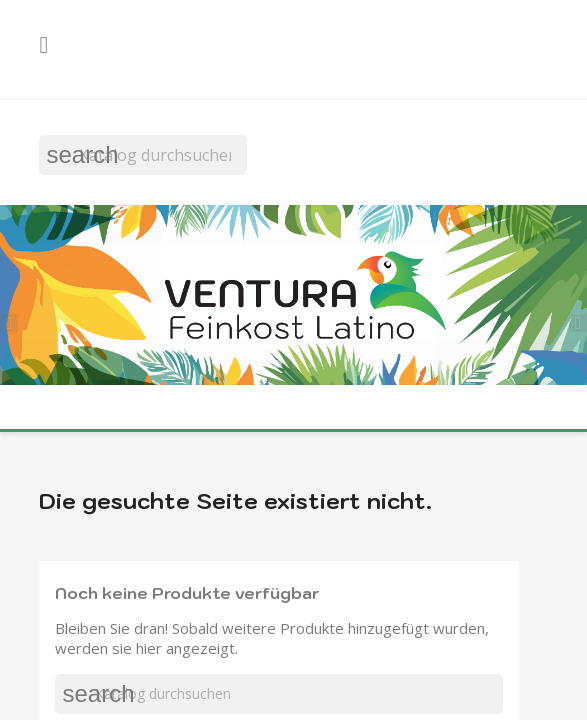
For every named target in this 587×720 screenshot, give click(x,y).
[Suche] (143, 155)
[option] (293, 297)
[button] (15, 320)
